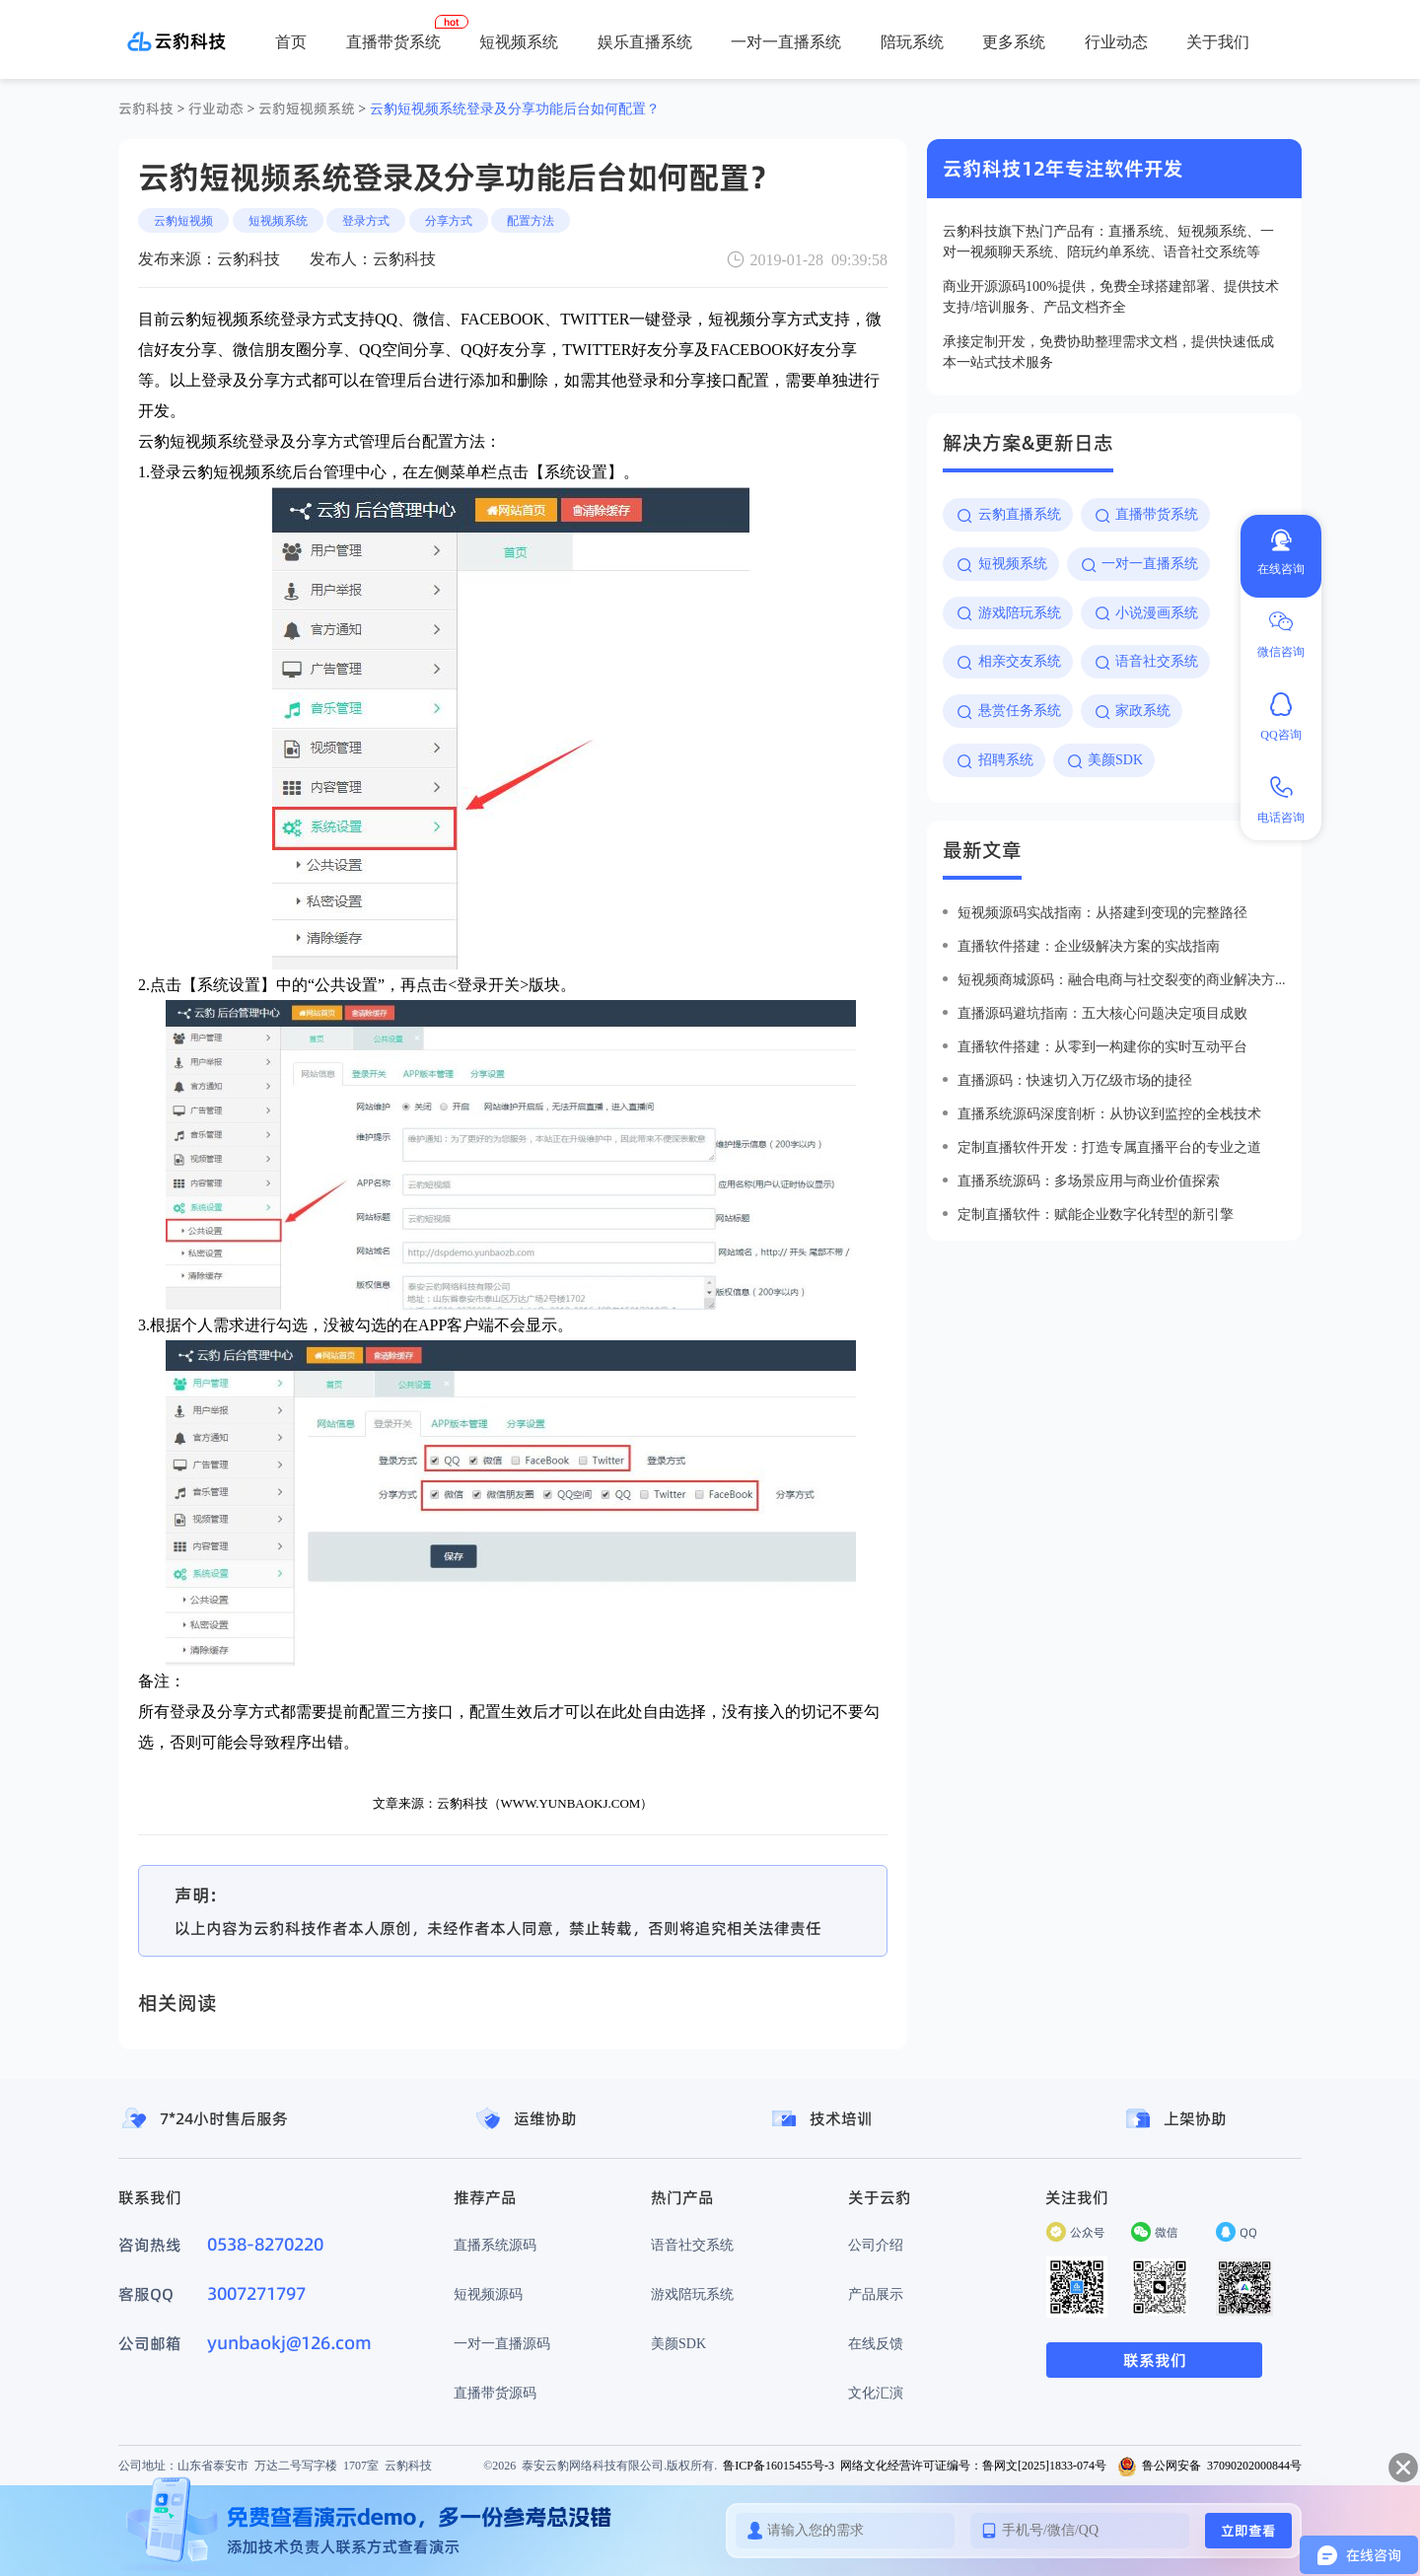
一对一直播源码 (502, 2343)
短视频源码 (488, 2294)
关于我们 (1217, 41)
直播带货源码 (495, 2392)
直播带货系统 (393, 41)
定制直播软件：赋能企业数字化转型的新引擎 (1096, 1214)
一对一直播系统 (786, 41)
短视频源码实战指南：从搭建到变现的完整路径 (1102, 912)
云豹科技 (146, 108)
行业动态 (1116, 41)
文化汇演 (875, 2392)
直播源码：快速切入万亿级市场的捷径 (1075, 1080)
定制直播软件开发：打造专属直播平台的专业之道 (1109, 1147)
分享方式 (448, 220)
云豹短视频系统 (306, 108)
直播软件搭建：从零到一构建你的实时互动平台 (1102, 1046)
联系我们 (1154, 2360)
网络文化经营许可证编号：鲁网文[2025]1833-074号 (973, 2465)
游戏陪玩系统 (692, 2294)
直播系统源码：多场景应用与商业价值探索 (1089, 1180)
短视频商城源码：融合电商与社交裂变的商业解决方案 (1122, 979)
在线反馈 (875, 2343)
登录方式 (366, 220)
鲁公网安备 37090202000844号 (1209, 2465)
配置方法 (530, 220)
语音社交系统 (692, 2244)
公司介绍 (875, 2244)
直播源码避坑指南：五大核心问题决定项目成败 (1102, 1013)
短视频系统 (518, 41)
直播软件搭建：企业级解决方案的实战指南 (1089, 946)
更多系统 (1013, 41)
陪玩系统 (912, 41)
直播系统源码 (495, 2244)
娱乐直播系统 (645, 41)
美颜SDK (678, 2343)
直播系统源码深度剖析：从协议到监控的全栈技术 (1109, 1113)
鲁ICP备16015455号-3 (778, 2465)
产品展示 (875, 2294)
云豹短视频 (183, 220)
